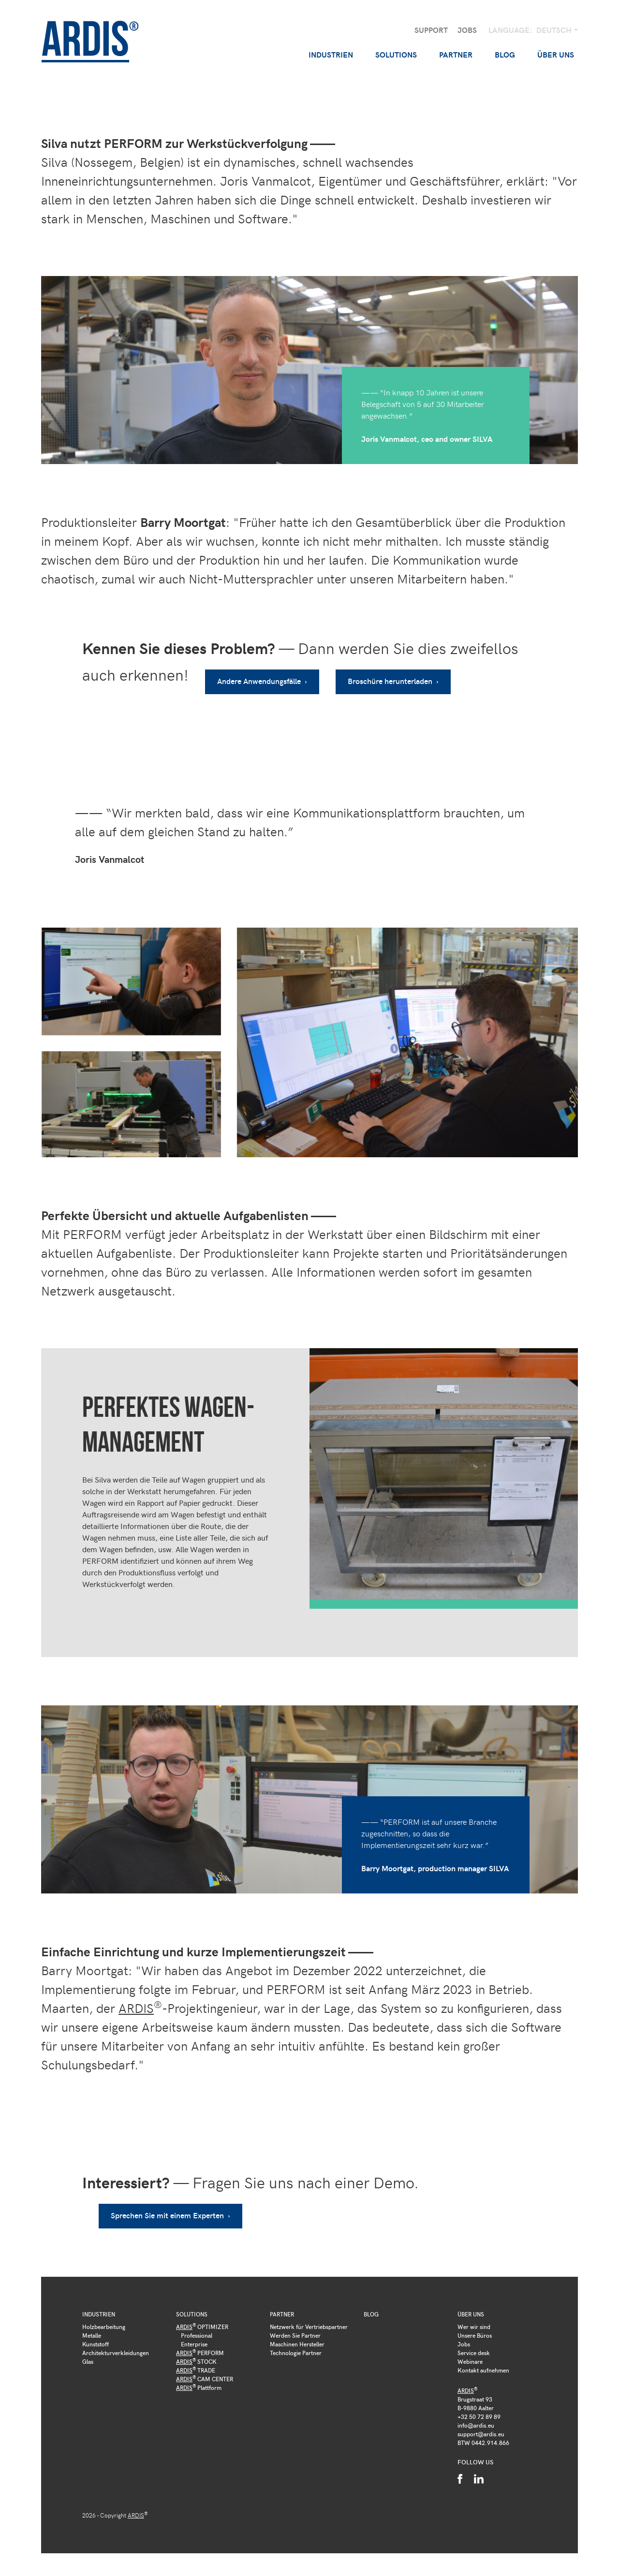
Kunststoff (95, 2333)
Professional (196, 2324)
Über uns (470, 2303)
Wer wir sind (473, 2315)
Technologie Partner (296, 2341)
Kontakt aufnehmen (483, 2359)
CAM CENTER (204, 2368)
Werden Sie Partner (295, 2324)
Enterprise (194, 2333)
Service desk (473, 2341)
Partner (282, 2303)
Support (431, 30)
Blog (505, 54)
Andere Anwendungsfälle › (265, 675)
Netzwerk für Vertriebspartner (309, 2315)
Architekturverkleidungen (115, 2341)
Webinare (470, 2350)
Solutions (191, 2303)
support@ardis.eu (480, 2423)
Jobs (467, 30)
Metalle (91, 2324)
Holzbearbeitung (103, 2315)
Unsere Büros (474, 2324)
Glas (87, 2350)
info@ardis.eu (475, 2414)
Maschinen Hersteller (297, 2333)
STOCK (196, 2350)
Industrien (98, 2303)
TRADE (195, 2359)
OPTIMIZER (202, 2315)
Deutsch (555, 30)
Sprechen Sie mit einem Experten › (173, 2204)
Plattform (198, 2376)
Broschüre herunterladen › (399, 675)
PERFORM (200, 2341)
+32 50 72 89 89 (479, 2405)
